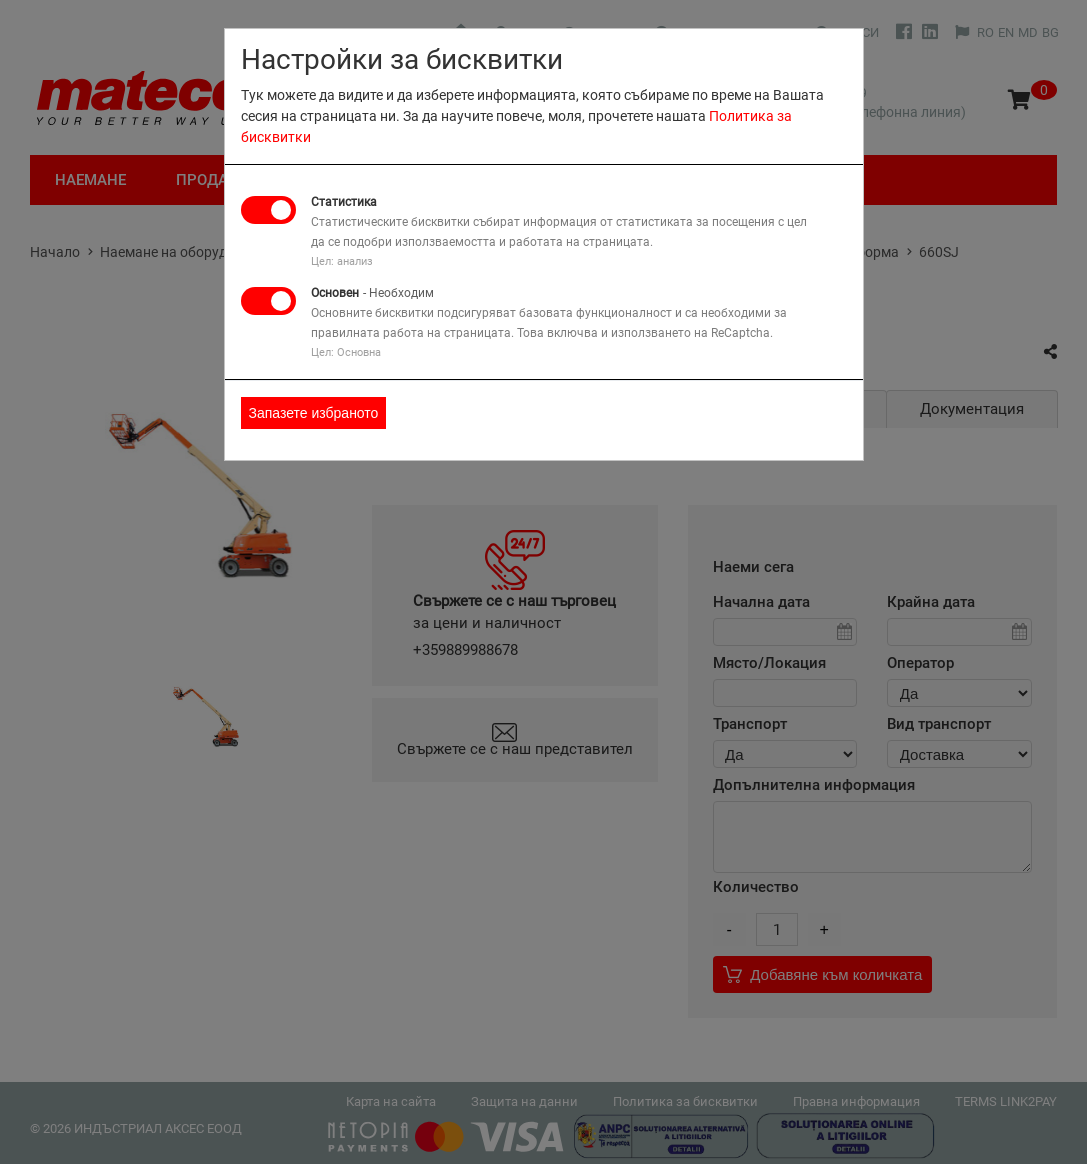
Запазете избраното (314, 413)
